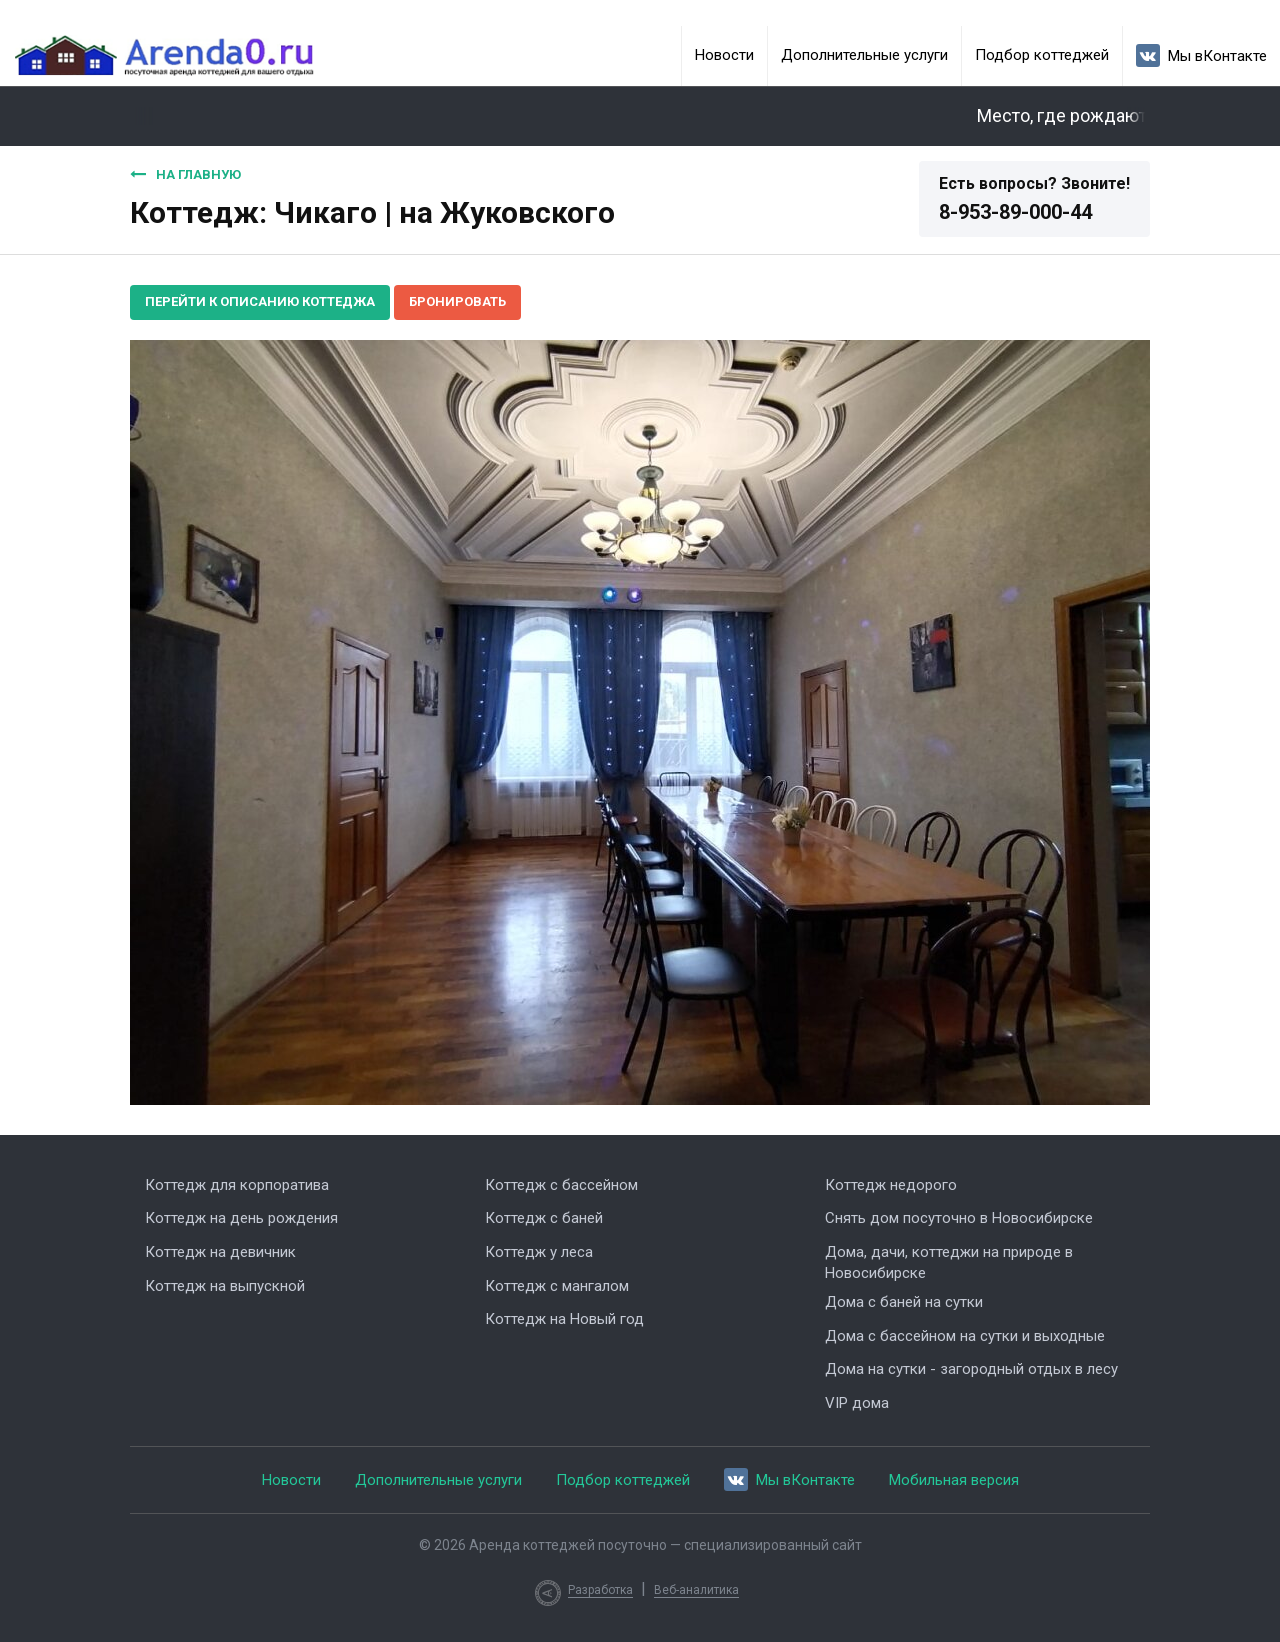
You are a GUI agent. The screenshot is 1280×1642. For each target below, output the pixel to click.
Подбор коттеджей (1042, 55)
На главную (185, 174)
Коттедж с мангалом (557, 1286)
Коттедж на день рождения (241, 1218)
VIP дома (857, 1403)
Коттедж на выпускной (225, 1286)
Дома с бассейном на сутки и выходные (965, 1336)
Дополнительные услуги (864, 55)
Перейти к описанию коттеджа (260, 301)
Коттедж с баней (544, 1218)
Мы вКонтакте (1201, 55)
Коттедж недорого (891, 1185)
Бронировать (457, 301)
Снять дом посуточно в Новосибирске (959, 1218)
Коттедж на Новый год (564, 1319)
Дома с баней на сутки (904, 1302)
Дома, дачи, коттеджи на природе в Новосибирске (949, 1262)
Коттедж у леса (539, 1252)
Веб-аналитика (696, 1590)
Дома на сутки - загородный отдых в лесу (971, 1369)
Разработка (600, 1590)
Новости (724, 55)
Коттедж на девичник (220, 1252)
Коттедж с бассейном (561, 1185)
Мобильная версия (954, 1480)
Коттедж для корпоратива (237, 1185)
